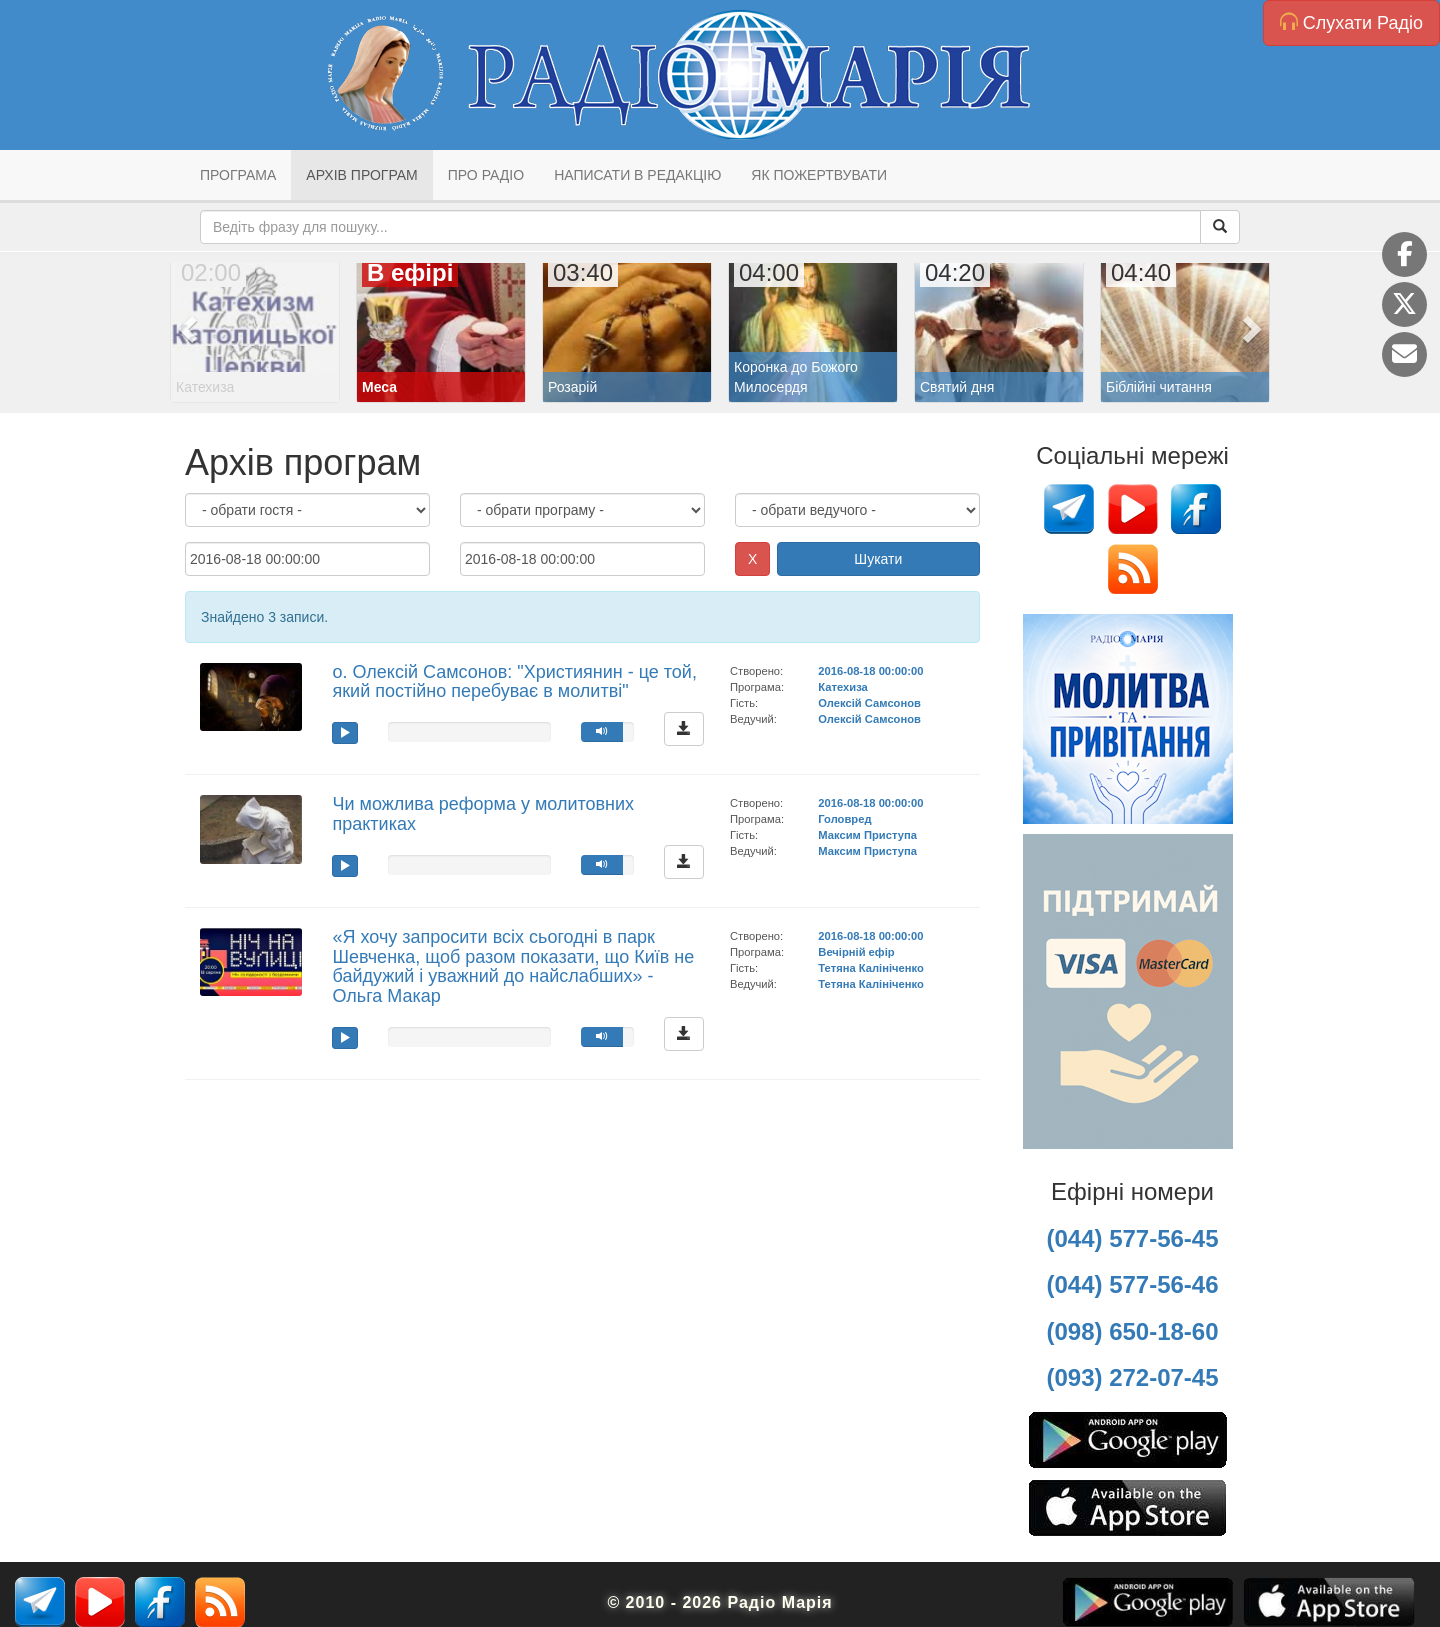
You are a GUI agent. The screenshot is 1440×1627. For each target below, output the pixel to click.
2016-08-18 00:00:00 (870, 671)
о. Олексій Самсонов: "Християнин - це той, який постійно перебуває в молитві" (514, 682)
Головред (844, 819)
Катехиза (842, 687)
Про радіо (486, 175)
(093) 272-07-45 (1132, 1377)
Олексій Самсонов (869, 703)
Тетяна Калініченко (870, 968)
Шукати (878, 559)
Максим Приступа (867, 835)
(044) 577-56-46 (1132, 1284)
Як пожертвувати (819, 175)
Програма (238, 175)
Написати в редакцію (637, 175)
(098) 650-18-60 (1132, 1331)
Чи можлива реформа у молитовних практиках (483, 814)
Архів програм (361, 175)
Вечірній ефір (856, 952)
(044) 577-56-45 (1132, 1238)
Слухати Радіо (1351, 22)
